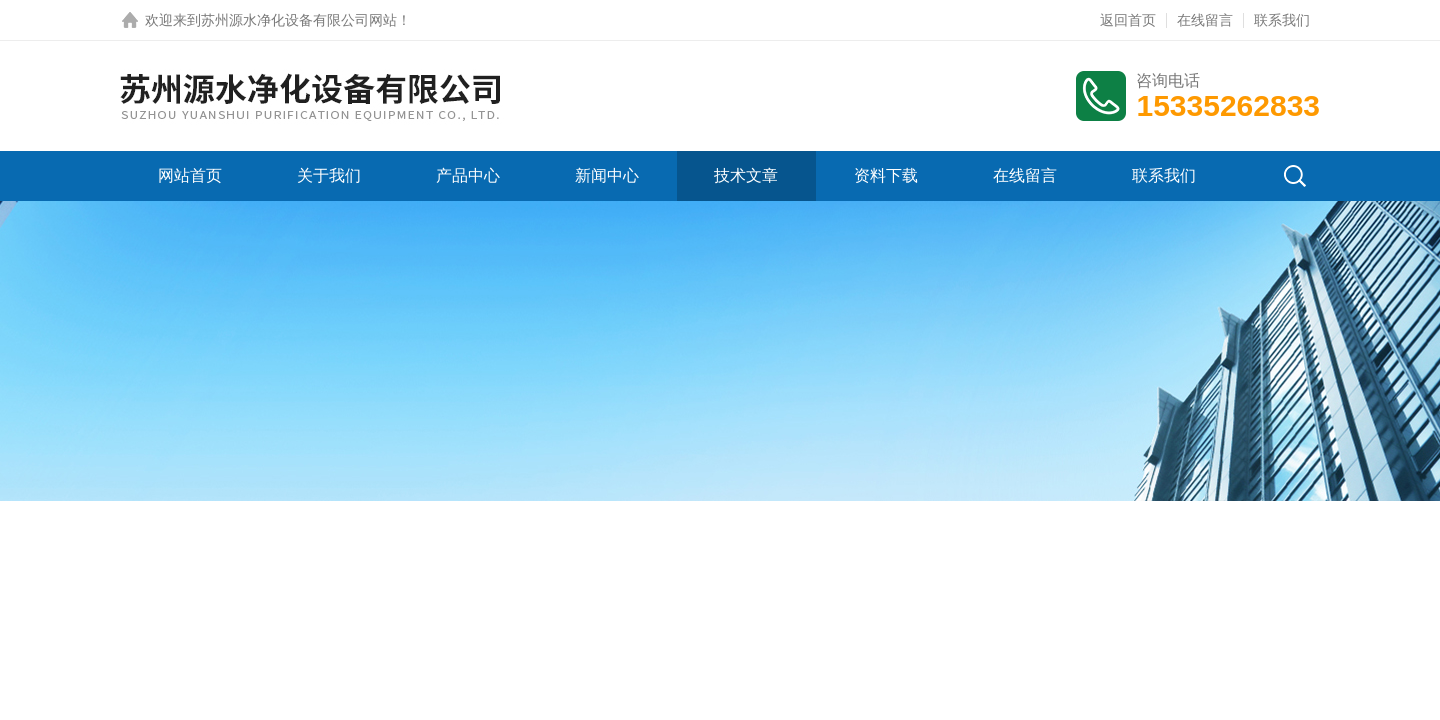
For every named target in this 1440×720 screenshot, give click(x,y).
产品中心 (468, 175)
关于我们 (329, 175)
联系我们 (1282, 20)
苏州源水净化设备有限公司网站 (299, 20)
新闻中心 (607, 175)
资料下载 (886, 175)
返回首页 (1128, 20)
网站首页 (190, 175)
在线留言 (1205, 20)
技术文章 (746, 175)
